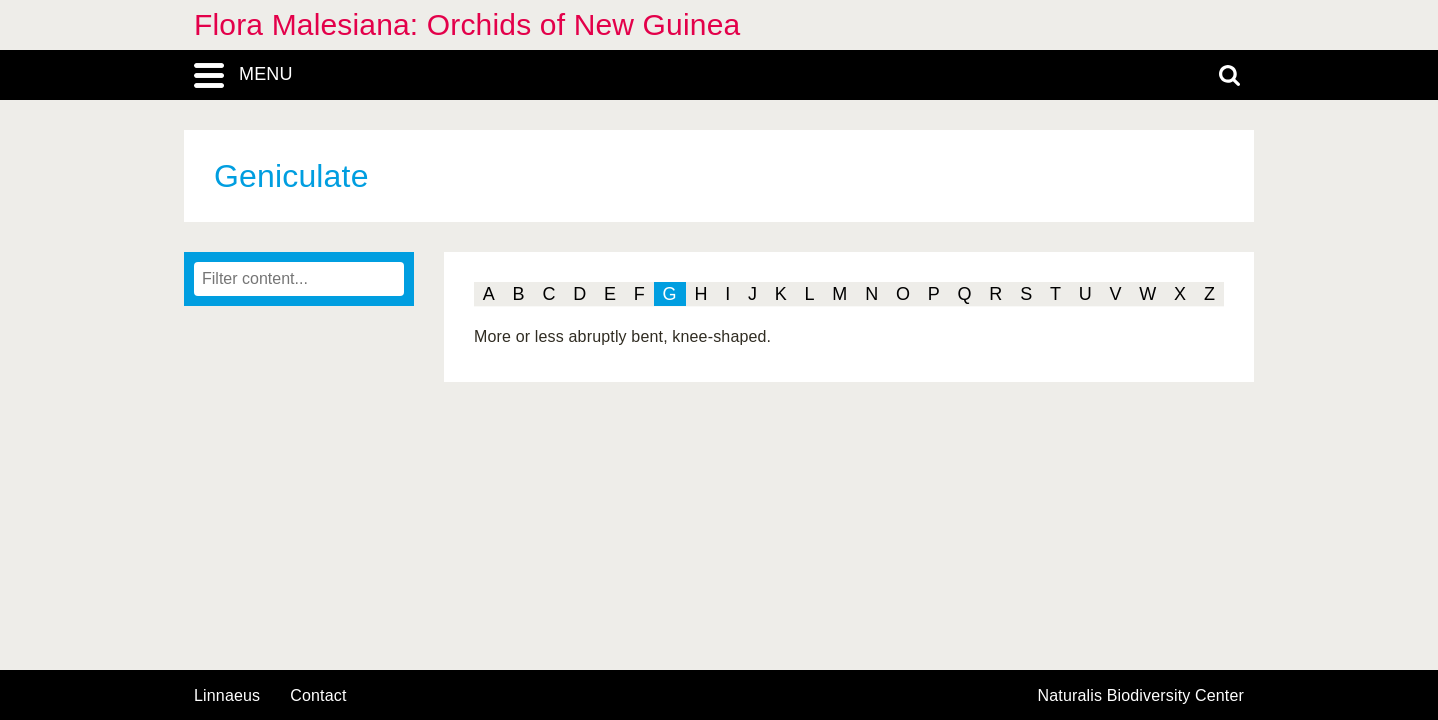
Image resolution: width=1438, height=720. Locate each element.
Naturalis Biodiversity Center (1141, 696)
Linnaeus (227, 696)
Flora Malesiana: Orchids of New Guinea (467, 24)
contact (318, 695)
